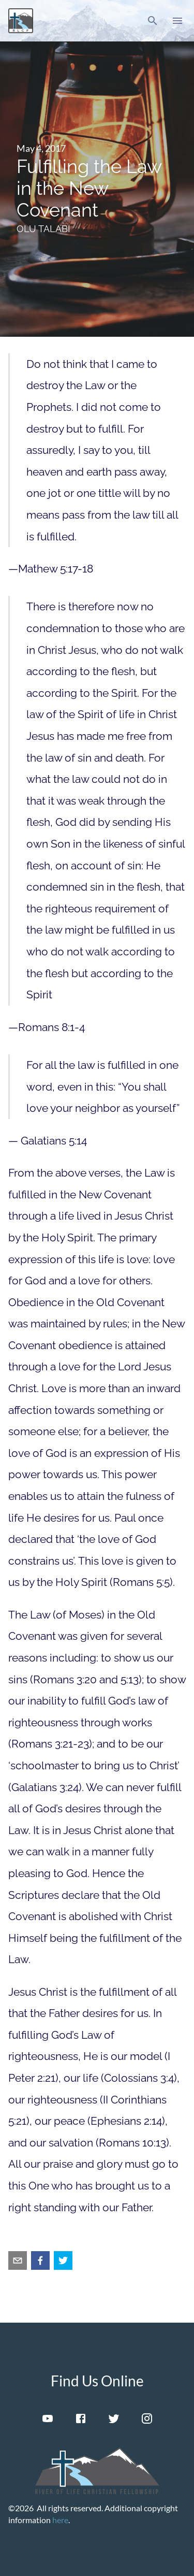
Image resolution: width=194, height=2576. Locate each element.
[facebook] (40, 2260)
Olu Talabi (43, 228)
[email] (17, 2260)
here (60, 2520)
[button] (152, 20)
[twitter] (63, 2260)
